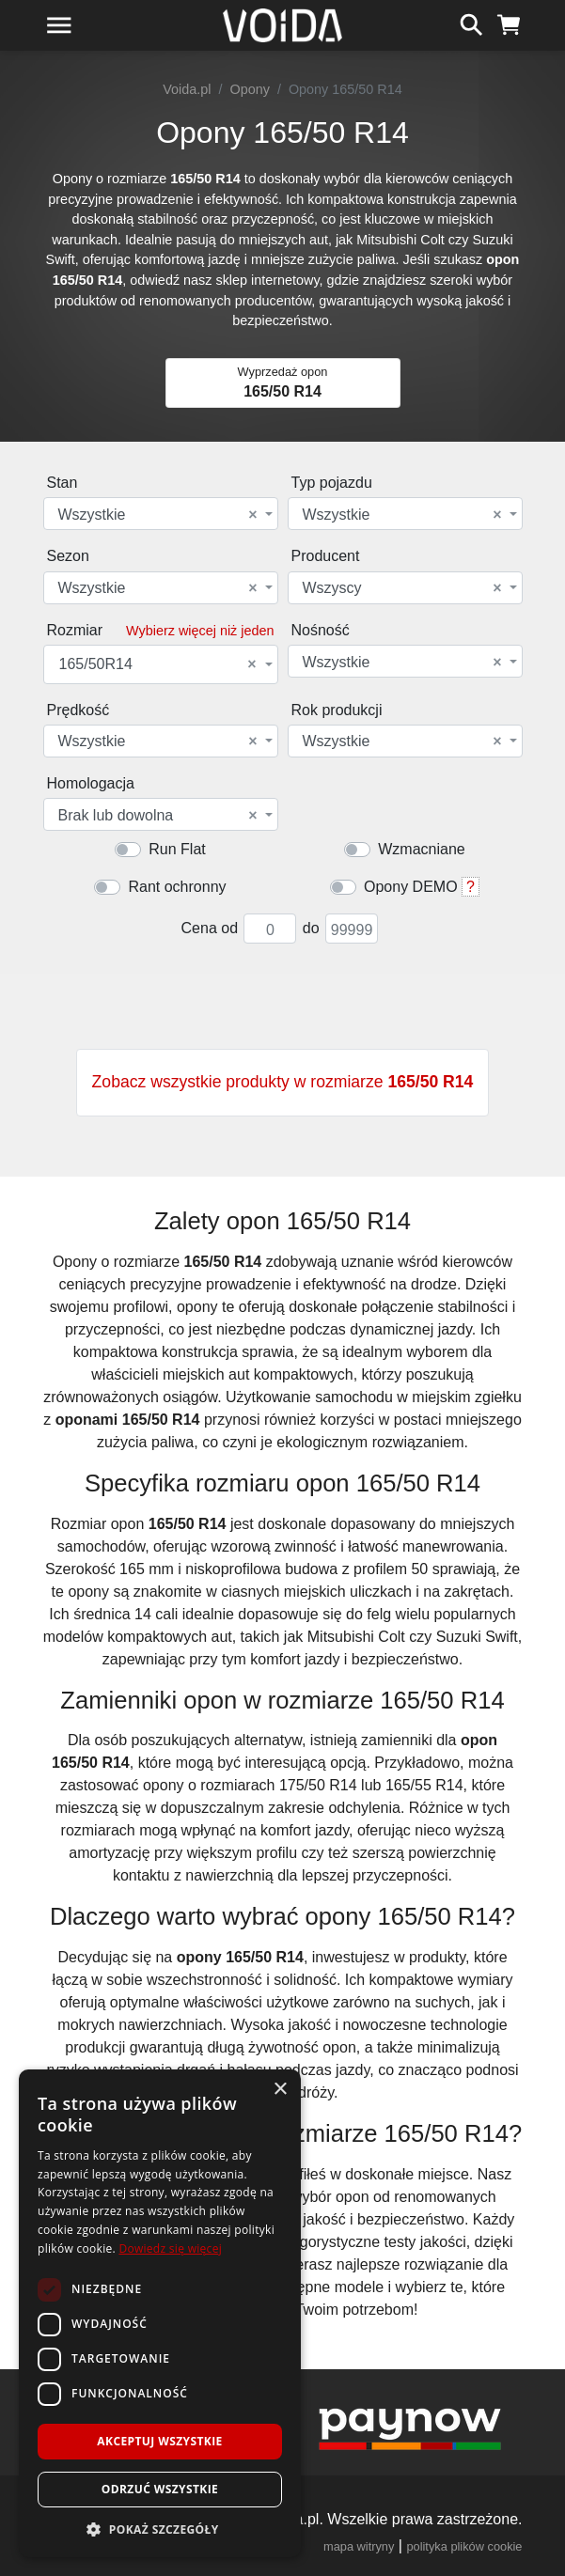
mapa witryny (358, 2546)
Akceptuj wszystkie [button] (159, 2441)
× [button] (280, 2090)
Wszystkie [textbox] (158, 515)
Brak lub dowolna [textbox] (158, 815)
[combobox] (160, 513)
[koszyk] (509, 22)
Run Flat (177, 849)
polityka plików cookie (464, 2546)
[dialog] (160, 2313)
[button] (160, 2529)
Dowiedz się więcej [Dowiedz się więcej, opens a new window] (170, 2248)
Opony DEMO (411, 887)
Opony (250, 89)
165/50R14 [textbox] (158, 664)
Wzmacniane (421, 849)
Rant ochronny (177, 887)
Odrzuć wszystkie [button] (160, 2489)
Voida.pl (187, 89)
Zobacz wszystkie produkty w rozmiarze (283, 1081)
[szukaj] (471, 22)
